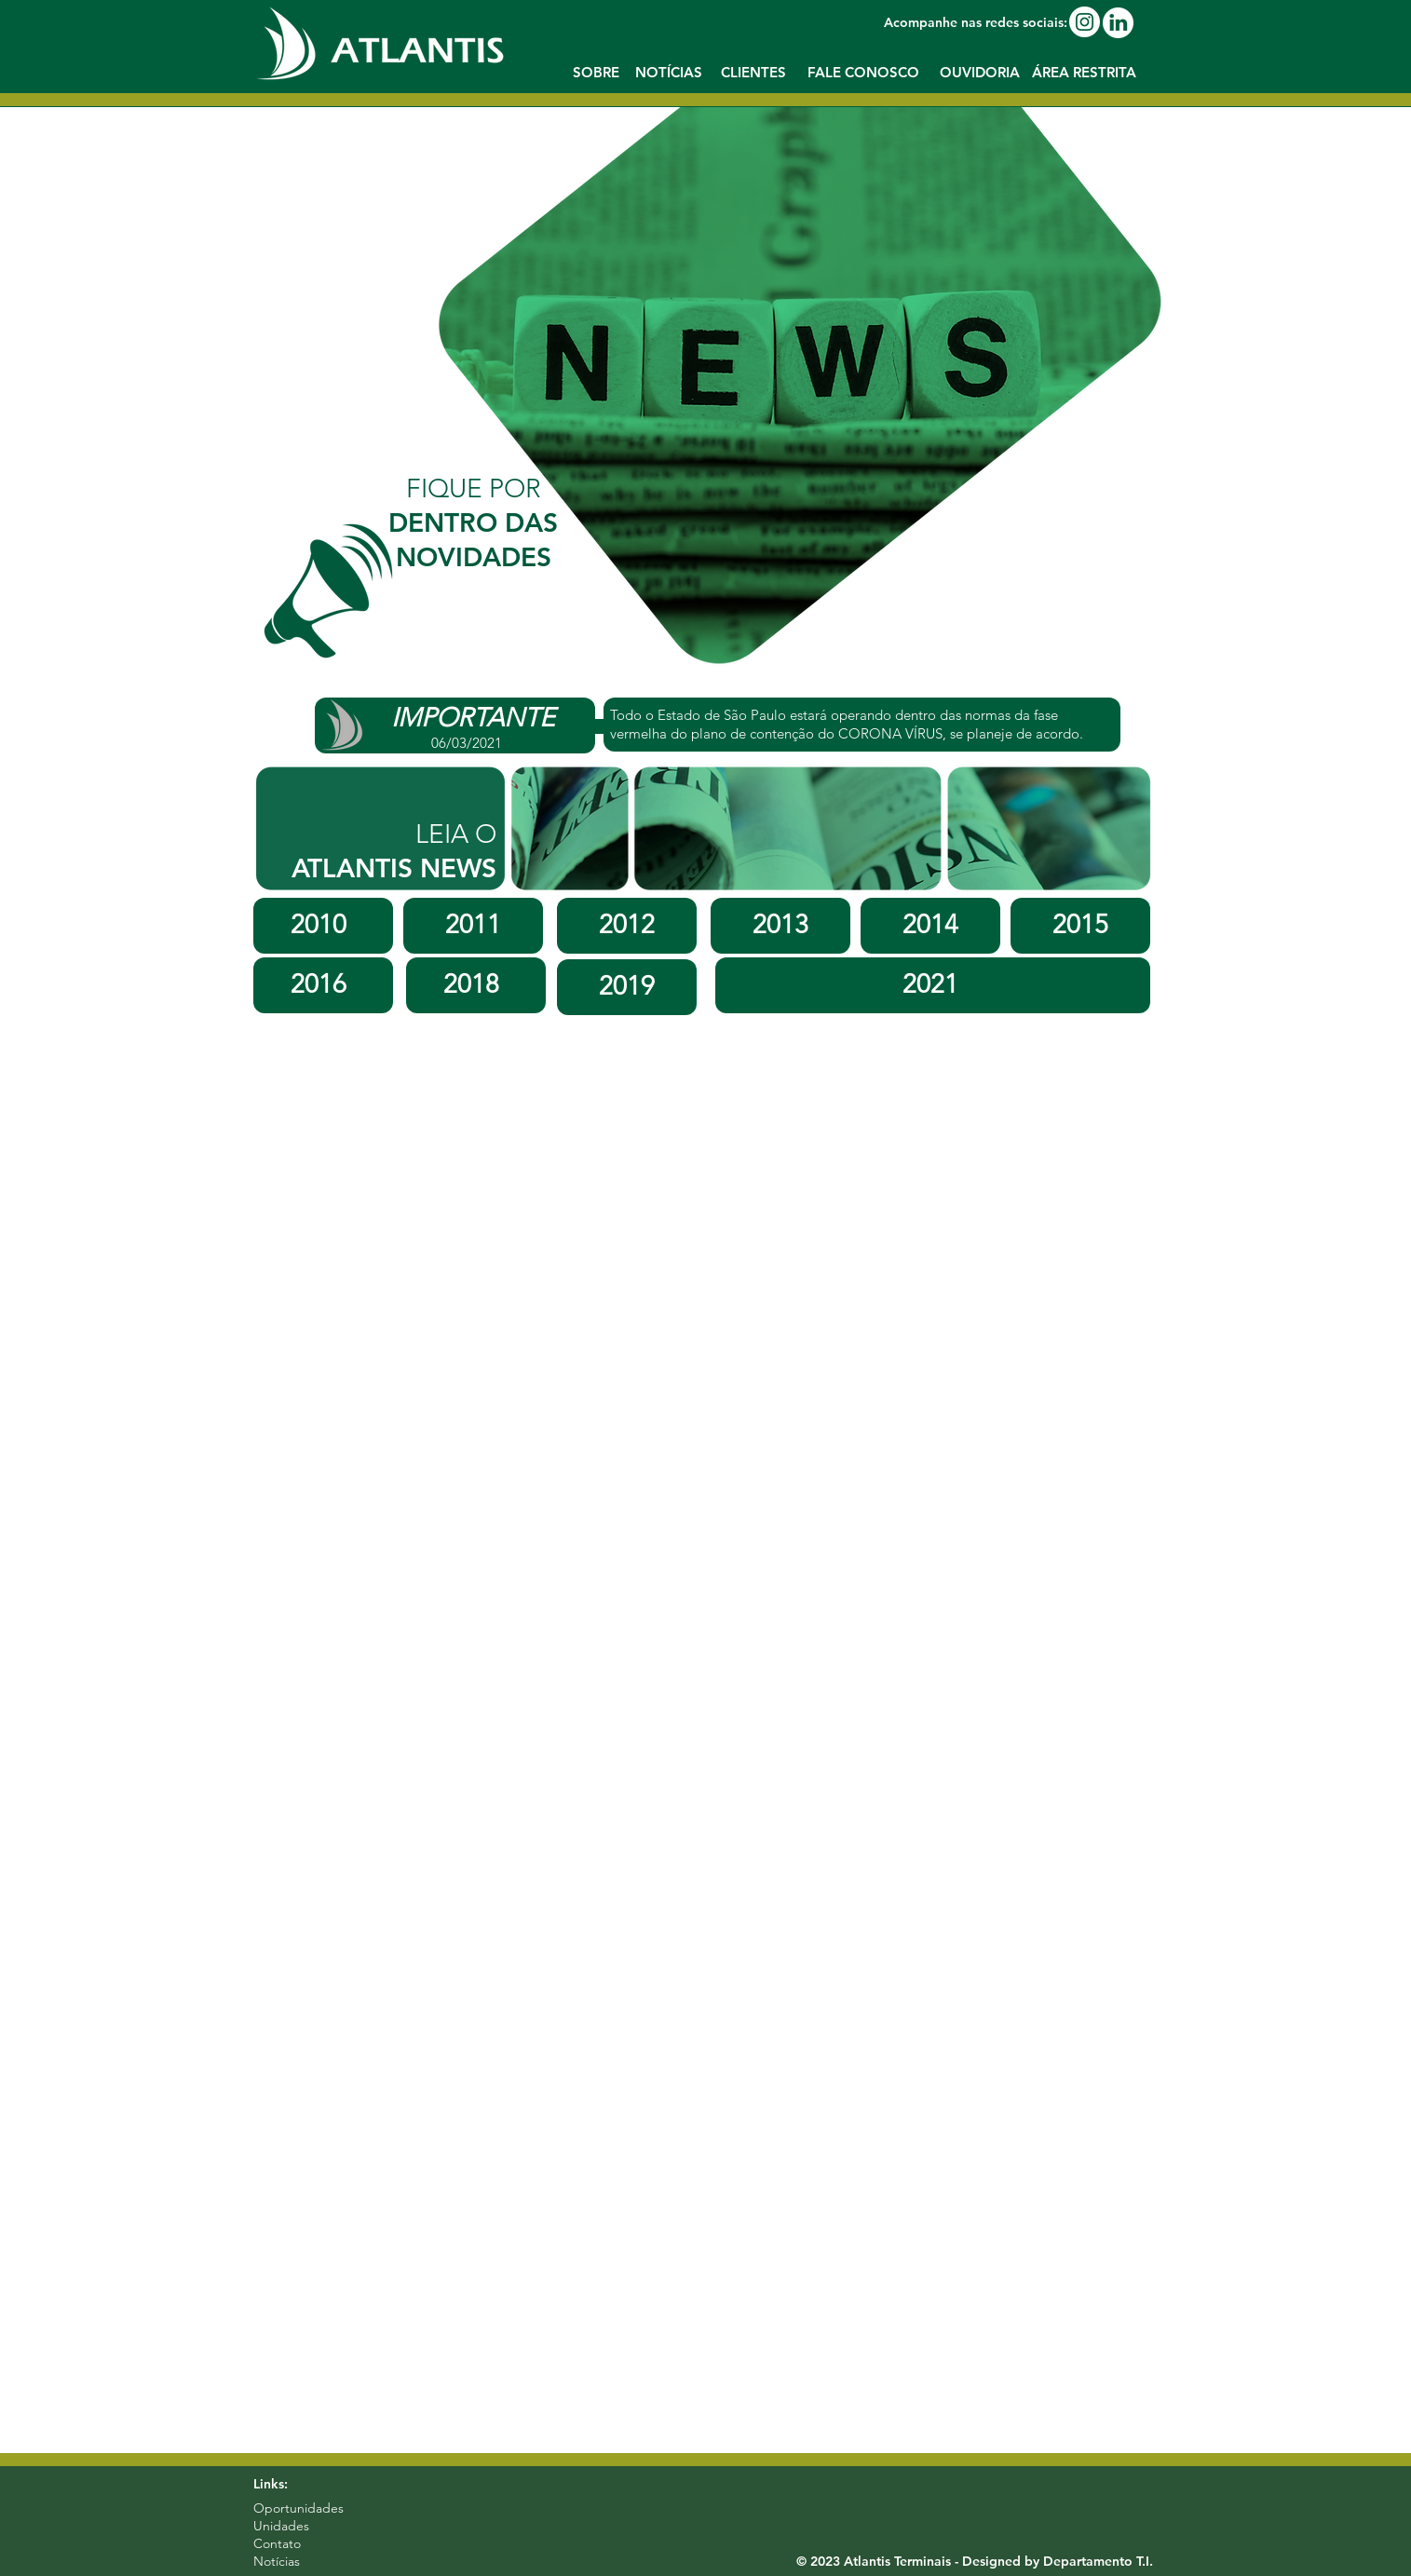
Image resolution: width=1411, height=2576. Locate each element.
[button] (1084, 73)
